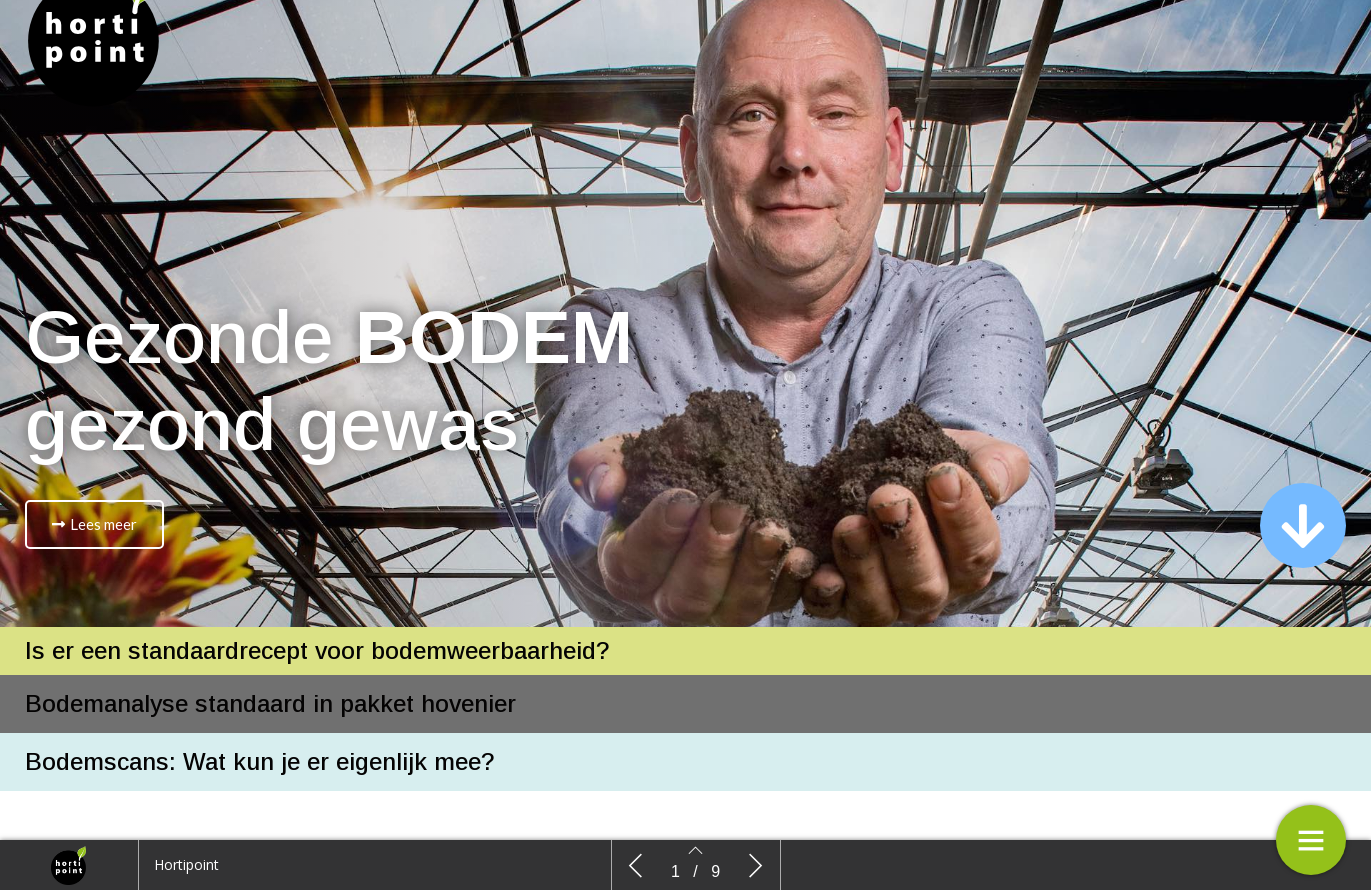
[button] (94, 524)
